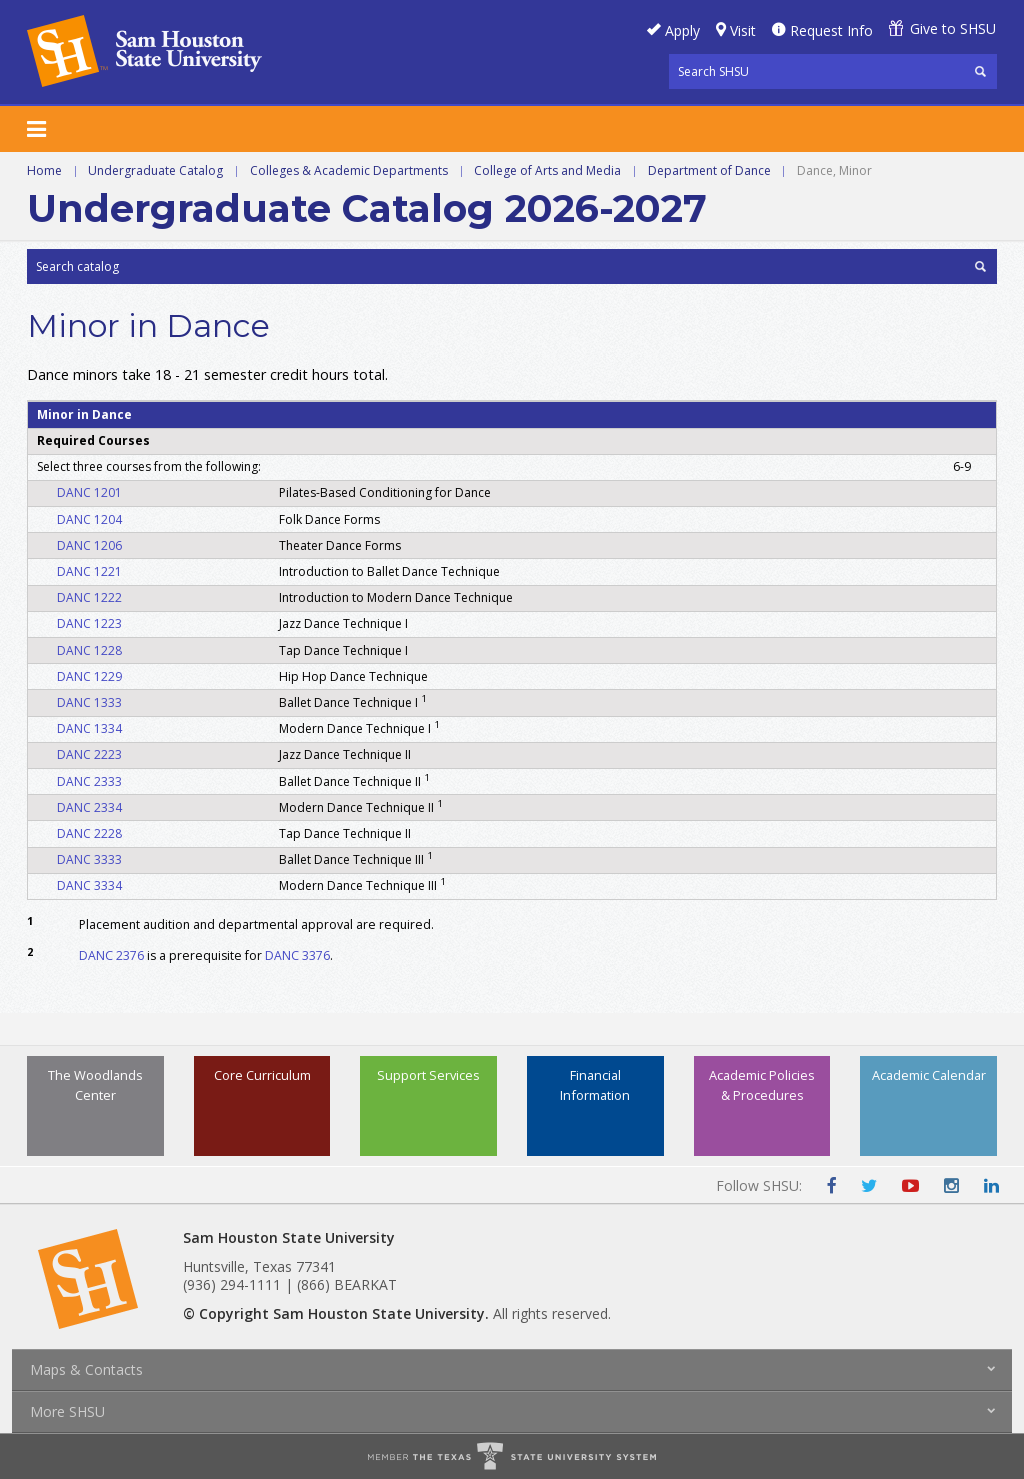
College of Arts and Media (547, 170)
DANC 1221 (89, 571)
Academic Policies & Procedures (762, 1084)
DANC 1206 (89, 545)
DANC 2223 (89, 754)
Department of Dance (709, 170)
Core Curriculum (262, 1075)
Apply (682, 30)
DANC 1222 (89, 597)
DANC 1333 (89, 702)
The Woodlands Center (95, 1084)
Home (44, 170)
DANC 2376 (111, 955)
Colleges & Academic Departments (349, 170)
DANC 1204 (89, 519)
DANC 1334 (89, 728)
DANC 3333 (89, 859)
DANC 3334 (89, 885)
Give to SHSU (953, 28)
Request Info (831, 30)
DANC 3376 (297, 955)
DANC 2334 (89, 807)
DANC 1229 (89, 676)
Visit (743, 30)
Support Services (428, 1075)
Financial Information (595, 1084)
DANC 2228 (89, 833)
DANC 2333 (89, 781)
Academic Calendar (929, 1075)
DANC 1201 (89, 492)
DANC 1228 (89, 650)
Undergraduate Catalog (155, 170)
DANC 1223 (89, 623)
